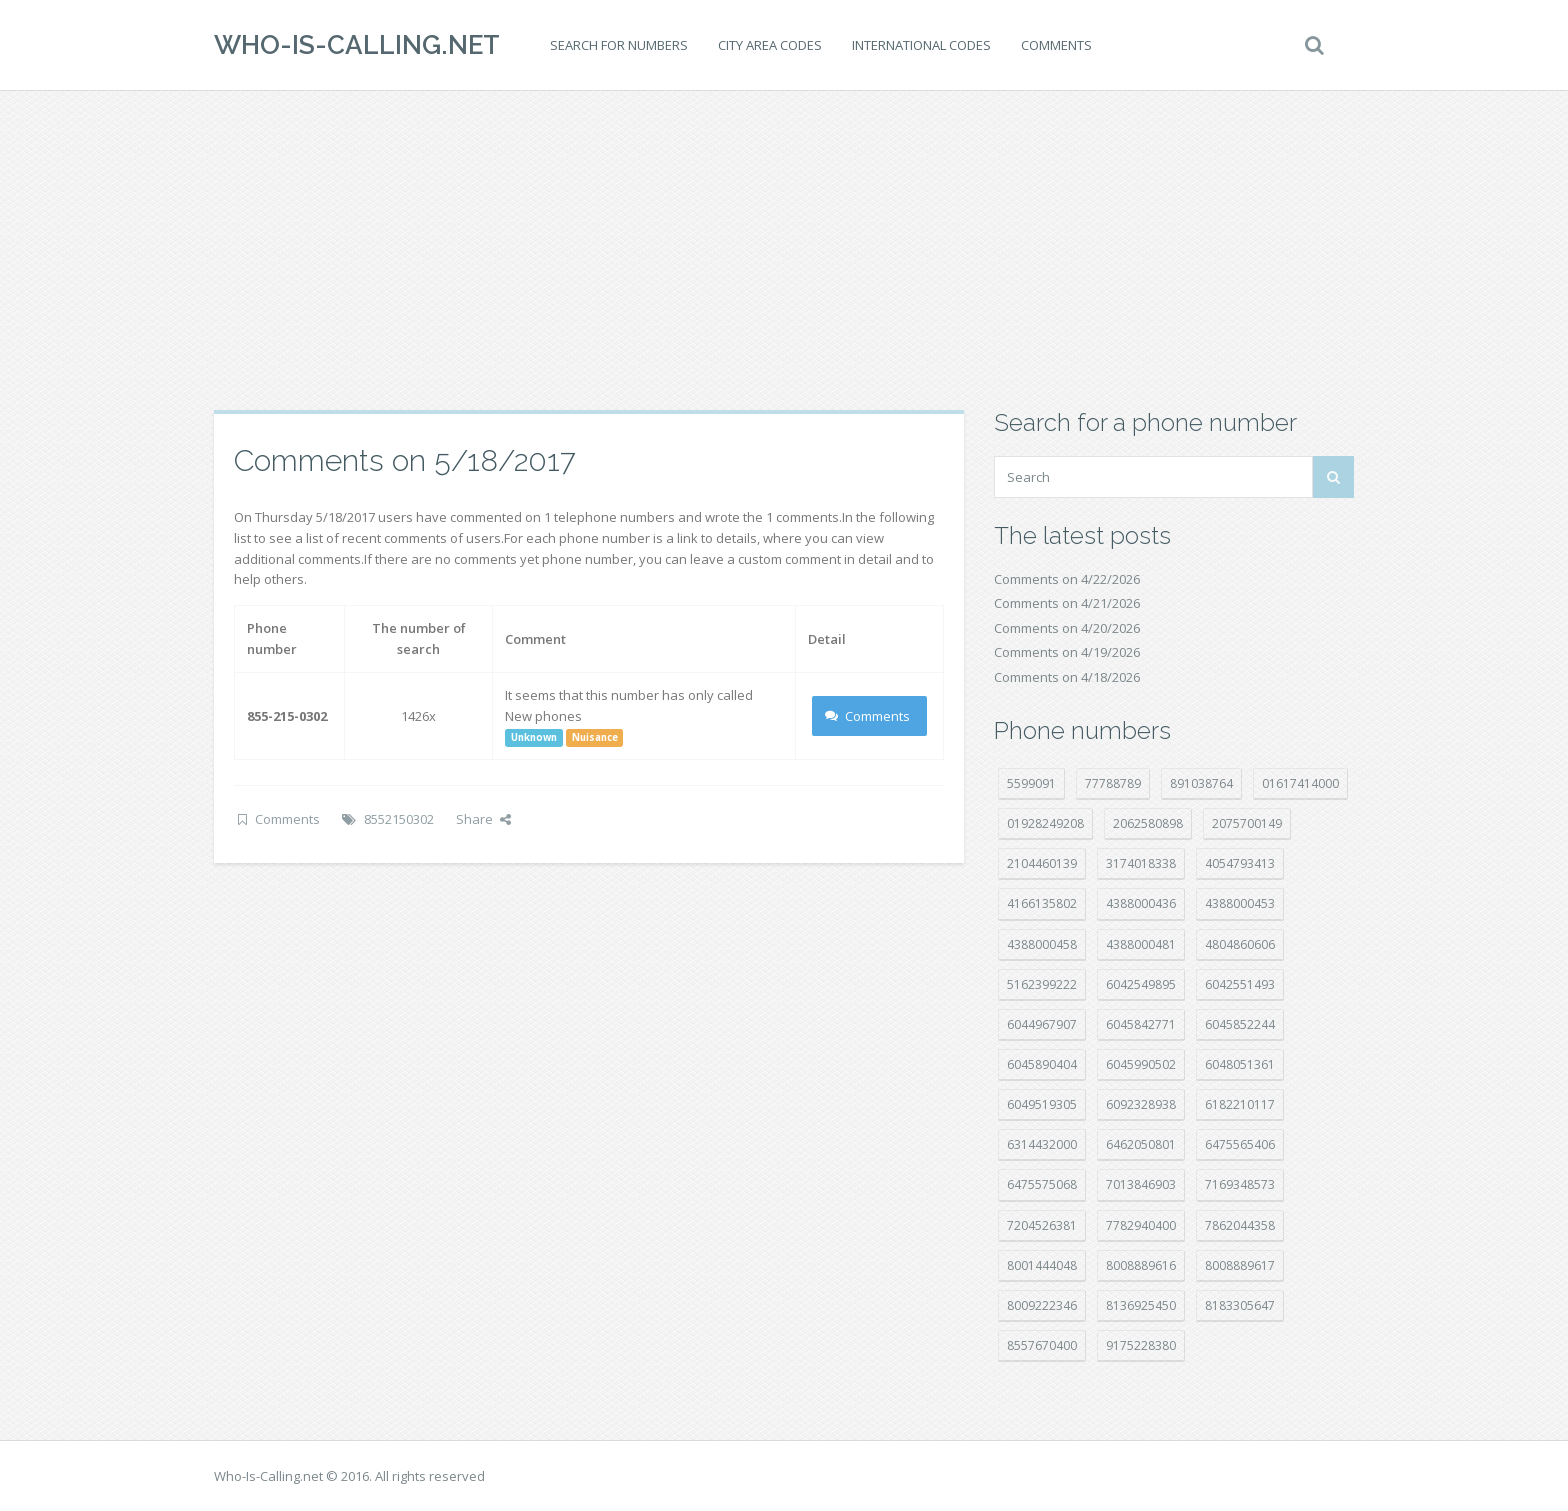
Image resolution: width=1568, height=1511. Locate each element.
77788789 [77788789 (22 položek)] (1113, 783)
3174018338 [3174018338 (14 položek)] (1141, 863)
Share (483, 819)
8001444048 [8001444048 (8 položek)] (1042, 1265)
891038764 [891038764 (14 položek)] (1201, 783)
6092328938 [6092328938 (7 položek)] (1141, 1104)
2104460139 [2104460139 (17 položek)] (1042, 863)
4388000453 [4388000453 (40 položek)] (1240, 903)
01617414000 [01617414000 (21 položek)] (1300, 783)
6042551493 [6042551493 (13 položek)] (1240, 984)
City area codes (770, 45)
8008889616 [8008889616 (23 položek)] (1141, 1265)
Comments (1056, 45)
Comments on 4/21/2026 (1067, 603)
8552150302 (399, 819)
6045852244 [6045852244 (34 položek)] (1240, 1024)
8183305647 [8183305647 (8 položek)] (1240, 1305)
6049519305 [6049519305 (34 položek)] (1042, 1104)
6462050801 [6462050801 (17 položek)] (1141, 1144)
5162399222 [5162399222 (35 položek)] (1042, 984)
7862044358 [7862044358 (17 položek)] (1240, 1225)
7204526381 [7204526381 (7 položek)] (1042, 1225)
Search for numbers (619, 45)
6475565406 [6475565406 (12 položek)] (1240, 1144)
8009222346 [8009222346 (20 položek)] (1042, 1305)
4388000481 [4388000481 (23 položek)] (1141, 944)
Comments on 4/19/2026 (1067, 652)
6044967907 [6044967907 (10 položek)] (1042, 1024)
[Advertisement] (784, 250)
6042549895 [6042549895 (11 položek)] (1141, 984)
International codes (921, 45)
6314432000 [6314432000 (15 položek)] (1042, 1144)
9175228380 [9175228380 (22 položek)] (1141, 1345)
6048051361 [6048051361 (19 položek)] (1240, 1064)
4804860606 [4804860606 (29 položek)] (1240, 944)
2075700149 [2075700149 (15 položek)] (1247, 823)
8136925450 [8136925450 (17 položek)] (1141, 1305)
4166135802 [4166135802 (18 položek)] (1042, 903)
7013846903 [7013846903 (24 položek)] (1141, 1184)
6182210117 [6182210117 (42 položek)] (1240, 1104)
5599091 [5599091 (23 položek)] (1031, 783)
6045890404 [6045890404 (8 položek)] (1042, 1064)
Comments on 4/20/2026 (1067, 628)
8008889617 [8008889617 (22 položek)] (1240, 1265)
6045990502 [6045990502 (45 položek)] (1141, 1064)
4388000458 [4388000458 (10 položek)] (1042, 944)
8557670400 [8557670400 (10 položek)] (1042, 1345)
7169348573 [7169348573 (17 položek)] (1240, 1184)
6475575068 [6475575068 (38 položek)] (1042, 1184)
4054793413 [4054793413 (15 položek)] (1240, 863)
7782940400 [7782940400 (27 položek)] (1141, 1225)
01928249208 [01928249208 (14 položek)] (1045, 823)
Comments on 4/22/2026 (1067, 579)
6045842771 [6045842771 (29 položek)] (1141, 1024)
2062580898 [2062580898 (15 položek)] (1148, 823)
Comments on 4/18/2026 (1067, 677)
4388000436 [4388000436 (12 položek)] (1141, 903)
